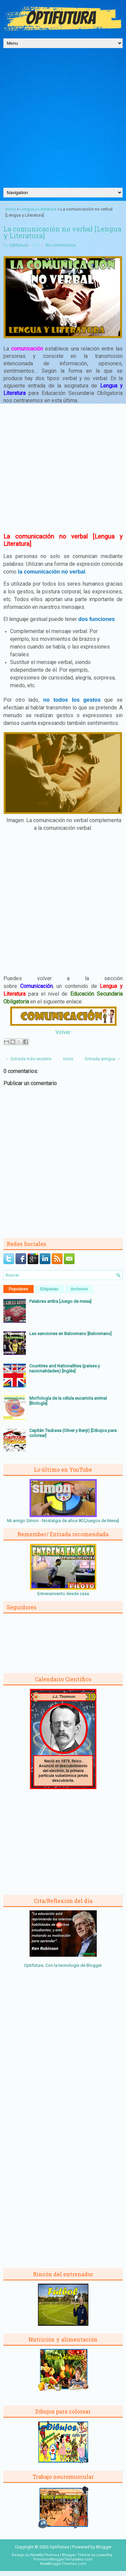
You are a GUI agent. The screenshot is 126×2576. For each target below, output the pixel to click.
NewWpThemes (45, 2555)
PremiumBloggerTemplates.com (63, 2559)
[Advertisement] (63, 121)
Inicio (10, 209)
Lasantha (104, 2555)
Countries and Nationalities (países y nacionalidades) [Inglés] (64, 1368)
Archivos (79, 1289)
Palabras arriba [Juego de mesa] (60, 1301)
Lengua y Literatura (38, 209)
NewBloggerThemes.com (63, 2564)
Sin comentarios (60, 245)
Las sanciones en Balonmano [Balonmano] (70, 1333)
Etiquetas (49, 1289)
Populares (18, 1289)
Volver (63, 1032)
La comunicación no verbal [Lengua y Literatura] (62, 232)
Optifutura (18, 245)
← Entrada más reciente (28, 1058)
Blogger (93, 1965)
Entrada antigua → (103, 1058)
